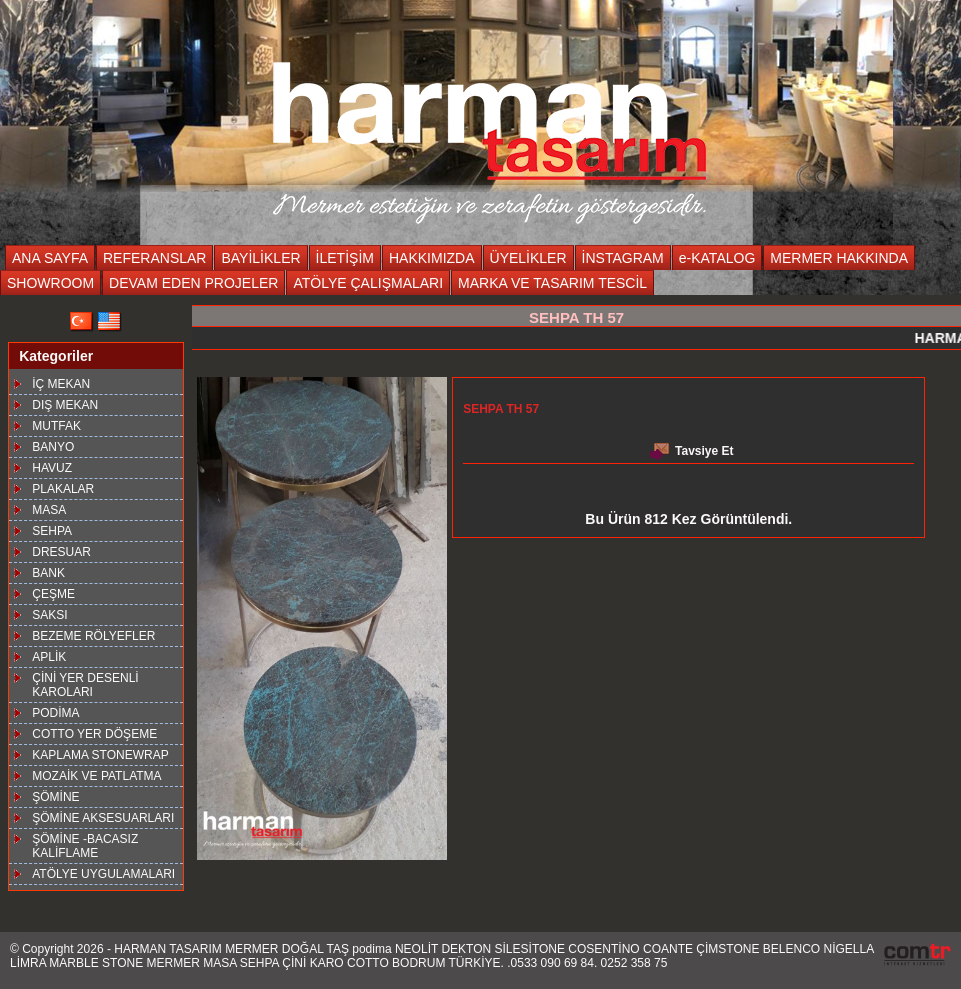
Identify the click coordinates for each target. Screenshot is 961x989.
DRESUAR (61, 552)
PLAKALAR (63, 489)
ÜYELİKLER (528, 258)
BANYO (53, 447)
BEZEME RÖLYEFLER (93, 636)
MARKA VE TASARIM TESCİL (552, 283)
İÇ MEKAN (61, 384)
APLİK (49, 657)
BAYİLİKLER (260, 258)
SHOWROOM (50, 283)
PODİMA (55, 713)
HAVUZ (52, 468)
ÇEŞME (53, 594)
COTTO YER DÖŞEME (94, 734)
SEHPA (52, 531)
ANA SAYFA (50, 258)
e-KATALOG (717, 258)
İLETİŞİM (345, 258)
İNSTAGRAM (623, 258)
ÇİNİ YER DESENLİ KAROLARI (85, 685)
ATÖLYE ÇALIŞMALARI (368, 283)
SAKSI (49, 615)
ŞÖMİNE (55, 797)
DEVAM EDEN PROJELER (193, 283)
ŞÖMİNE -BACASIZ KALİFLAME (85, 846)
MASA (49, 510)
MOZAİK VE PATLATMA (96, 776)
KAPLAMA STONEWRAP (100, 755)
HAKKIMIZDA (432, 258)
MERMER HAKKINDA (839, 258)
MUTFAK (56, 426)
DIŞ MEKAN (65, 405)
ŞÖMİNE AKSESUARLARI (103, 818)
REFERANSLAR (154, 258)
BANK (48, 573)
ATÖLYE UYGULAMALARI (103, 874)
